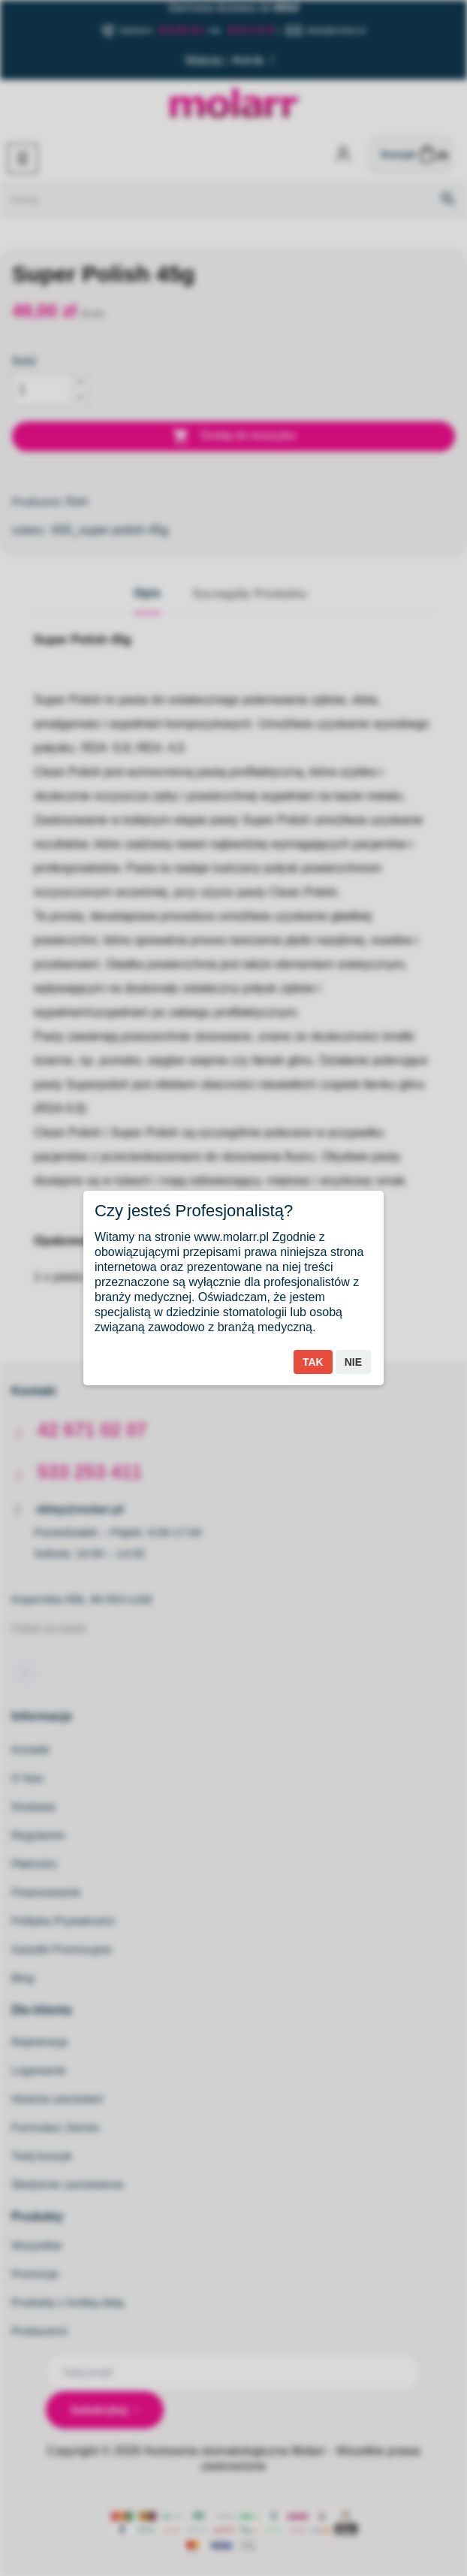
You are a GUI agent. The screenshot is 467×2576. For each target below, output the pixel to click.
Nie (353, 1362)
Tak (313, 1362)
